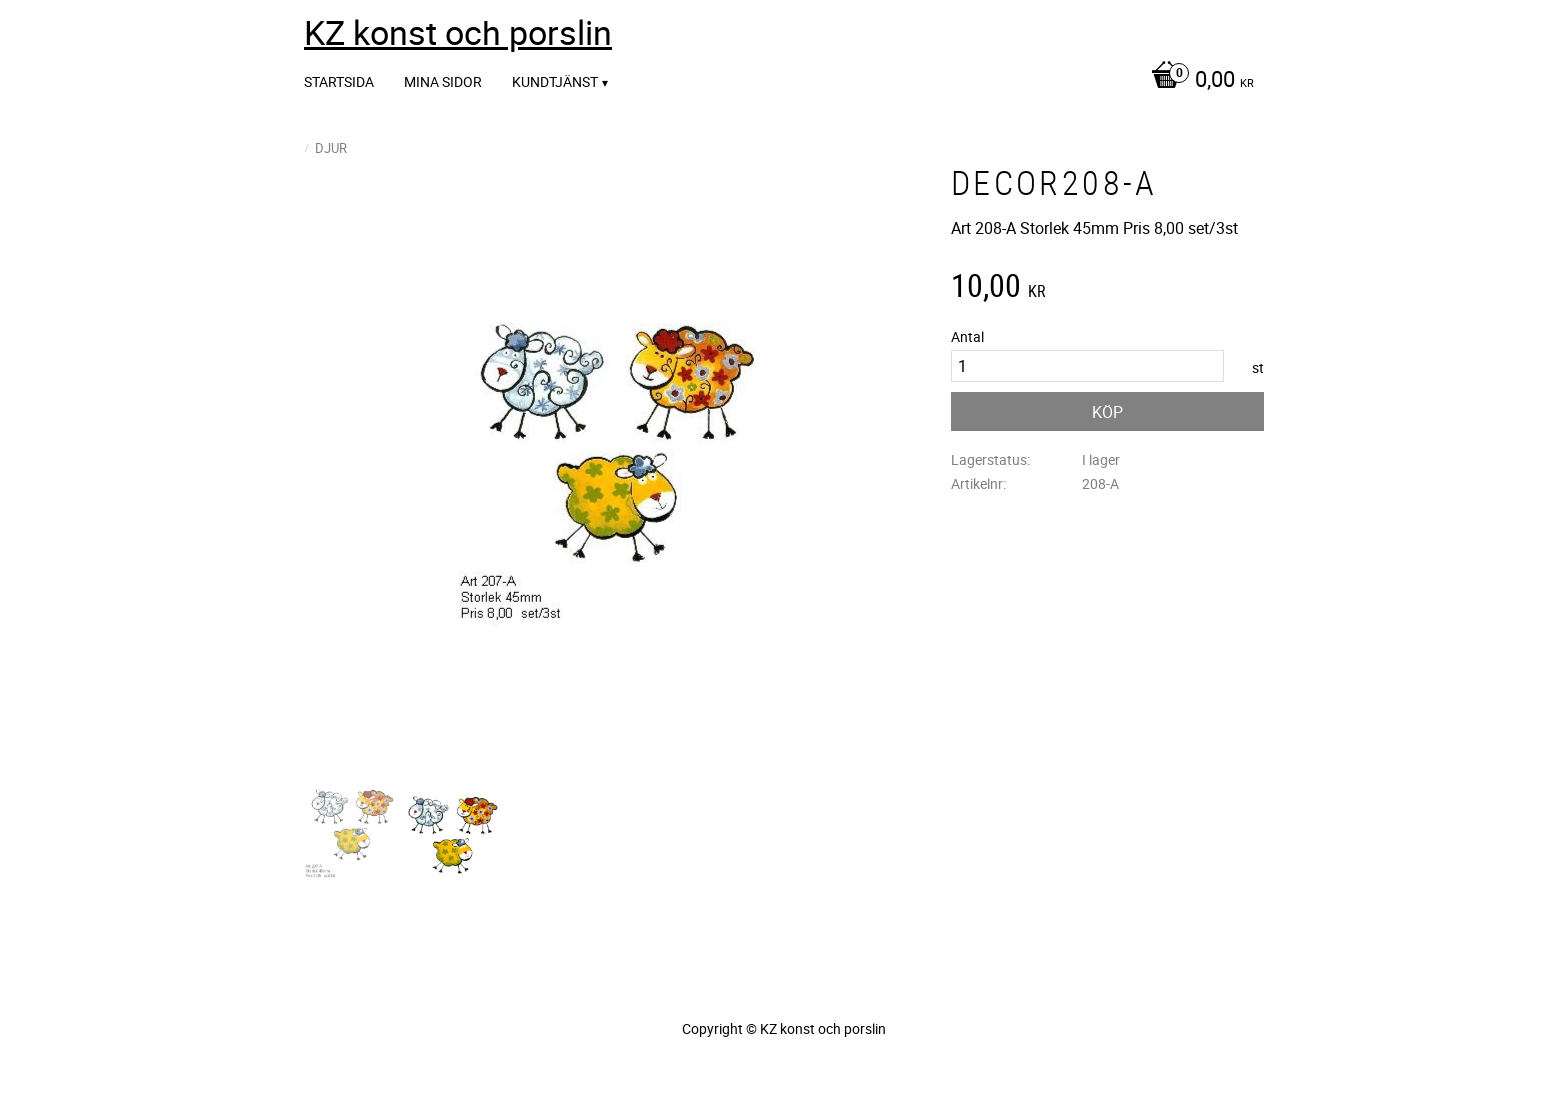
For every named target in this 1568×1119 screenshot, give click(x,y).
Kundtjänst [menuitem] (555, 81)
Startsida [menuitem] (339, 81)
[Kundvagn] (1197, 81)
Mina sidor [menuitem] (443, 81)
